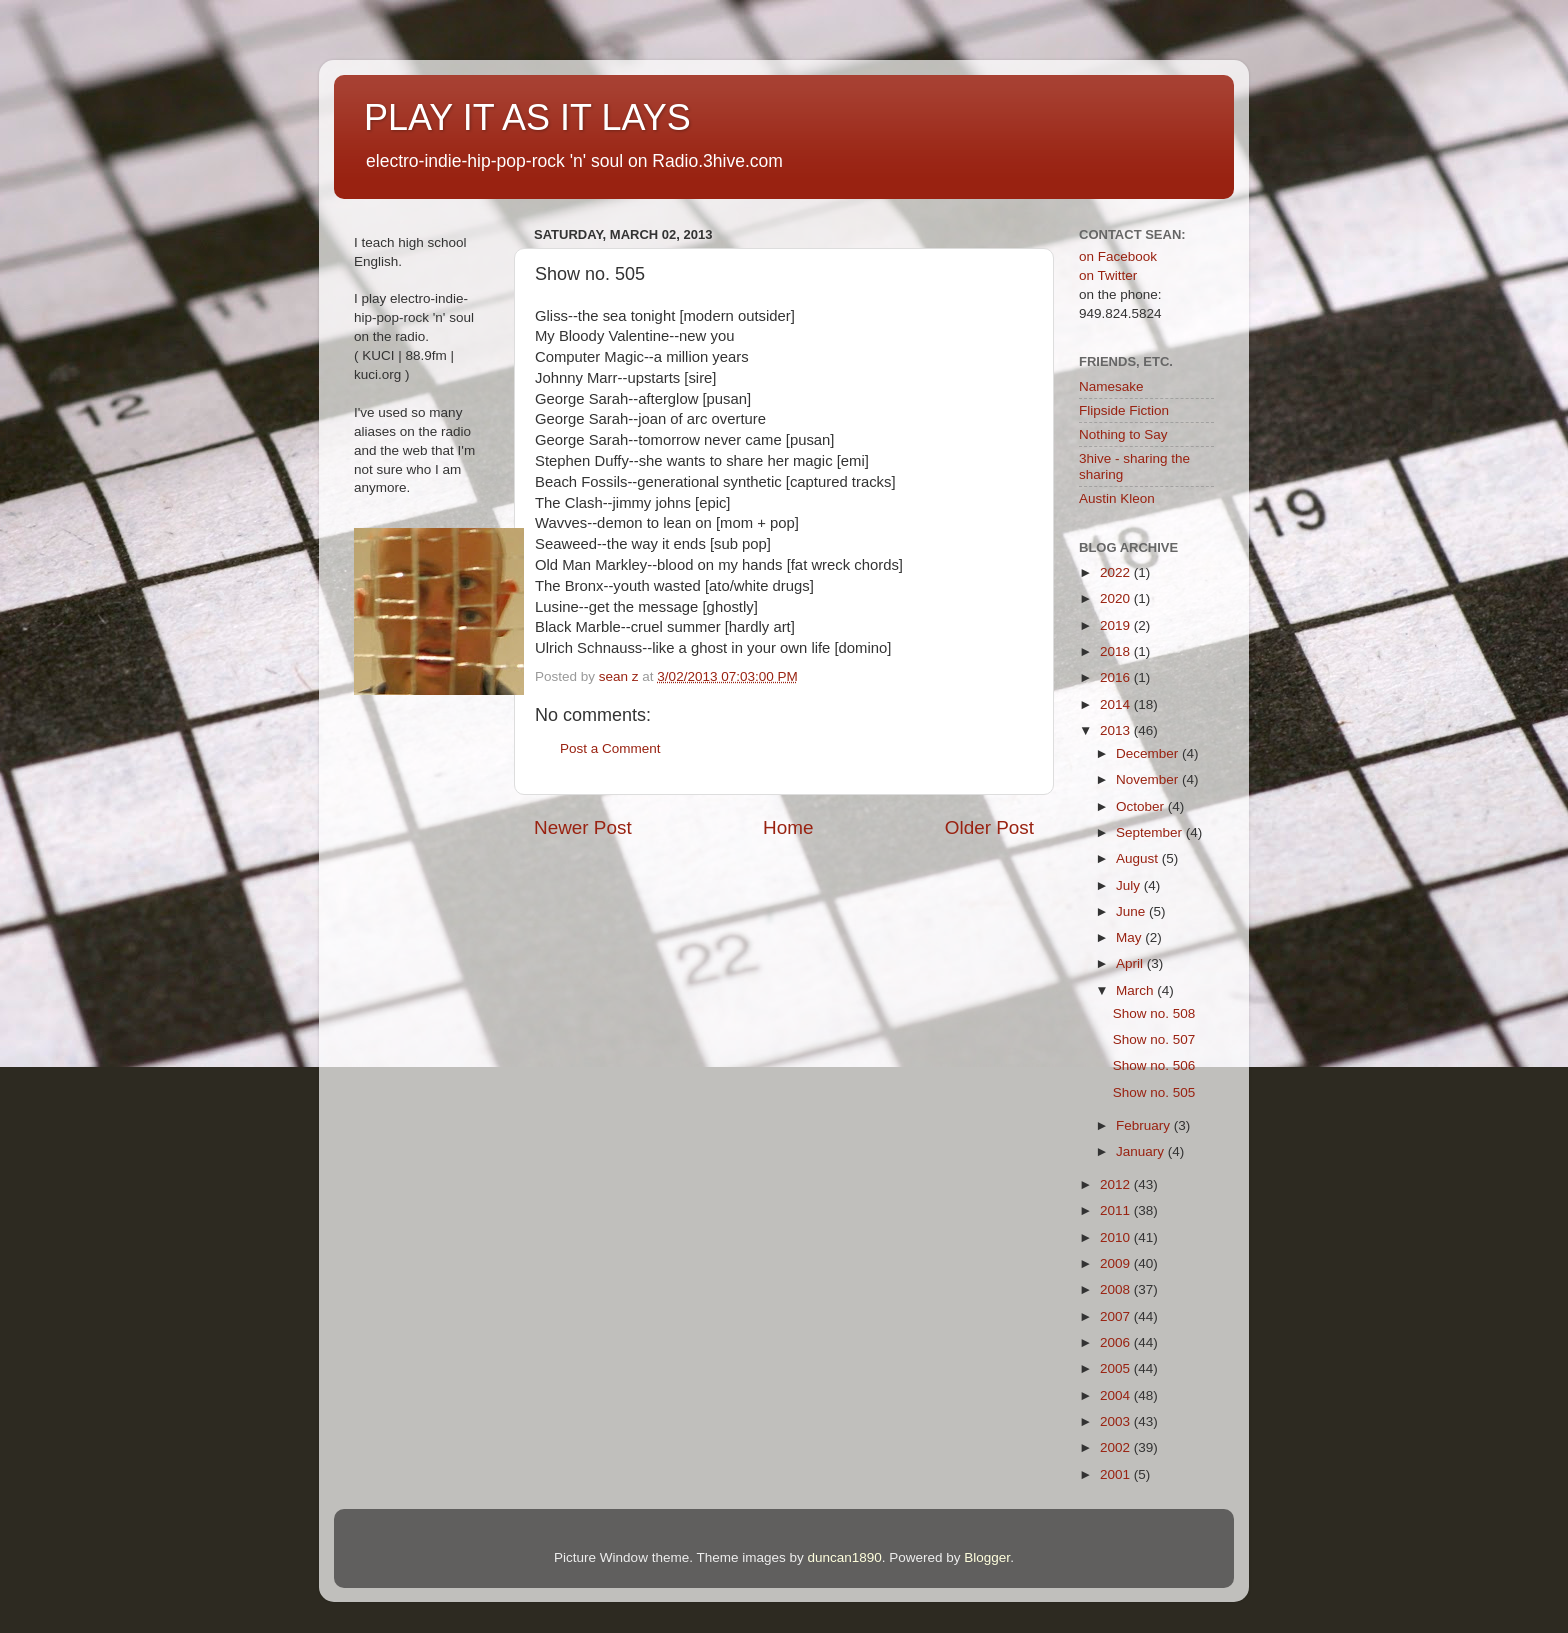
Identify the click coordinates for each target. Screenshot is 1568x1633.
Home (788, 827)
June (1132, 911)
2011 (1117, 1210)
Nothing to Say (1123, 434)
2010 (1117, 1237)
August (1139, 858)
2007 (1117, 1316)
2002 (1117, 1447)
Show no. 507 (1154, 1039)
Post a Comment (610, 748)
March (1136, 990)
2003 (1117, 1421)
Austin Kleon (1117, 498)
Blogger (987, 1557)
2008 (1117, 1289)
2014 (1117, 704)
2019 (1117, 625)
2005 (1117, 1368)
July (1130, 885)
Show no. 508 (1154, 1013)
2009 (1117, 1263)
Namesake (1111, 386)
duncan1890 (844, 1557)
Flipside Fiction (1124, 410)
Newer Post (583, 827)
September (1151, 832)
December (1149, 753)
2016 (1117, 677)
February (1145, 1125)
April (1131, 963)
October (1142, 806)
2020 (1117, 598)
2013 (1117, 730)
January (1142, 1151)
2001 (1117, 1474)
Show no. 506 (1154, 1065)
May (1130, 937)
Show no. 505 (1154, 1092)
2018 (1117, 651)
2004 (1117, 1395)
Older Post (989, 827)
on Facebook (1118, 256)
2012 (1117, 1184)
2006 (1117, 1342)
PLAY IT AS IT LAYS (527, 117)
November (1149, 779)
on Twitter (1108, 275)
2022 (1117, 572)
